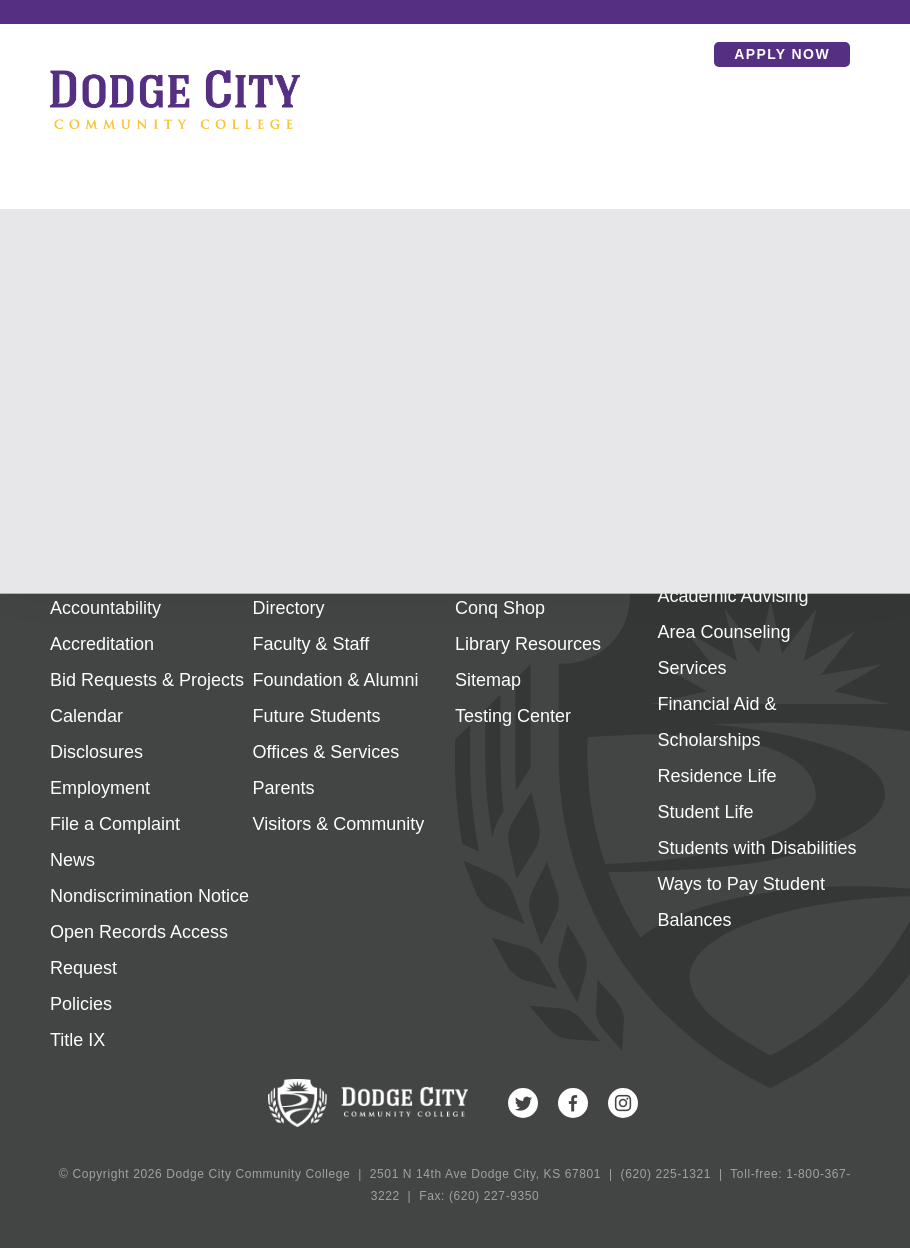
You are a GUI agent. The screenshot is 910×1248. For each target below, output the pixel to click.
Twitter (523, 1103)
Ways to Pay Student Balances (741, 902)
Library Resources (528, 644)
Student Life (706, 812)
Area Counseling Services (724, 650)
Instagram (623, 1103)
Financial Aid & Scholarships (717, 722)
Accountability (105, 608)
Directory (289, 608)
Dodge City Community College (175, 99)
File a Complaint (115, 824)
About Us (87, 572)
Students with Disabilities (757, 848)
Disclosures (96, 752)
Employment (100, 788)
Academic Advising (733, 596)
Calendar (86, 716)
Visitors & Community (339, 824)
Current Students (321, 572)
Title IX (77, 1040)
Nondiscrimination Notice (149, 896)
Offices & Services (326, 752)
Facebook (573, 1103)
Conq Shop (500, 608)
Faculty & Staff (311, 644)
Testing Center (513, 716)
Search (684, 54)
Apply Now (782, 54)
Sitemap (488, 680)
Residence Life (717, 776)
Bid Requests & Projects (147, 680)
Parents (284, 788)
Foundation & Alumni (336, 680)
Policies (81, 1004)
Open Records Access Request (139, 950)
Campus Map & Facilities (554, 572)
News (72, 860)
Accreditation (102, 644)
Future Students (317, 716)
